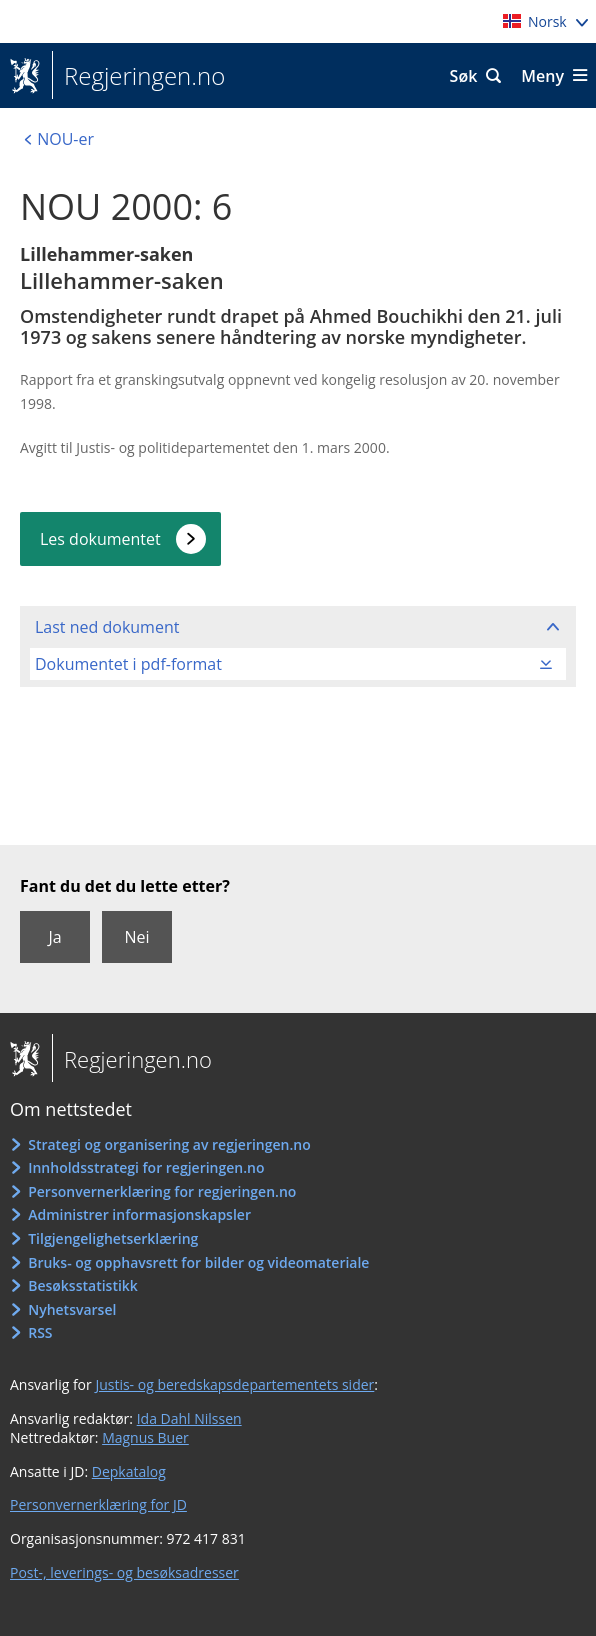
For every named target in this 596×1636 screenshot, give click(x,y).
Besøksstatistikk (83, 1285)
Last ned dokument (107, 627)
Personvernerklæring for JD (98, 1504)
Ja (54, 937)
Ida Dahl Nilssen (189, 1418)
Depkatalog (129, 1471)
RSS (40, 1332)
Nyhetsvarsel (72, 1309)
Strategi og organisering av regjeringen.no (169, 1144)
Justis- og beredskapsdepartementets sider (234, 1384)
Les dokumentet (100, 539)
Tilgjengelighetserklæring (113, 1238)
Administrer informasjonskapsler (139, 1214)
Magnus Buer (145, 1437)
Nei (136, 937)
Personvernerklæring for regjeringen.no (162, 1191)
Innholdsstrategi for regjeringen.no (146, 1167)
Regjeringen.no (138, 76)
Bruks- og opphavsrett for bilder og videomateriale (198, 1262)
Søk (464, 76)
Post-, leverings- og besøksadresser (124, 1572)
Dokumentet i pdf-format (128, 664)
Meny (542, 76)
